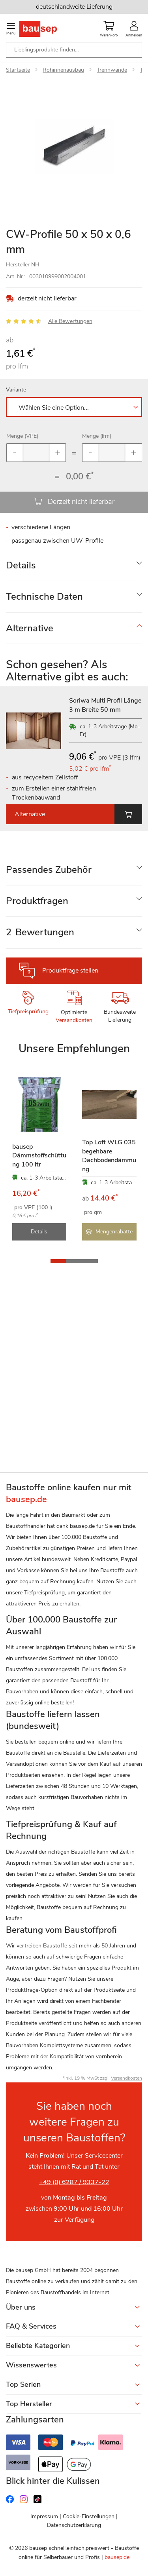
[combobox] (74, 50)
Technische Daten (44, 596)
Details (21, 565)
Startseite (18, 70)
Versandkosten (74, 1020)
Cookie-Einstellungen (88, 2516)
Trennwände (112, 70)
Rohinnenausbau (63, 70)
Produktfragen (37, 901)
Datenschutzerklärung (74, 2525)
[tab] (74, 565)
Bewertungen (40, 932)
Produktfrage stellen (70, 970)
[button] (58, 1261)
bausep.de (117, 2557)
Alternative (29, 628)
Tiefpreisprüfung (28, 1011)
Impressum (44, 2516)
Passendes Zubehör (49, 869)
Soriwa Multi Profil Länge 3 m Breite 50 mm (105, 705)
